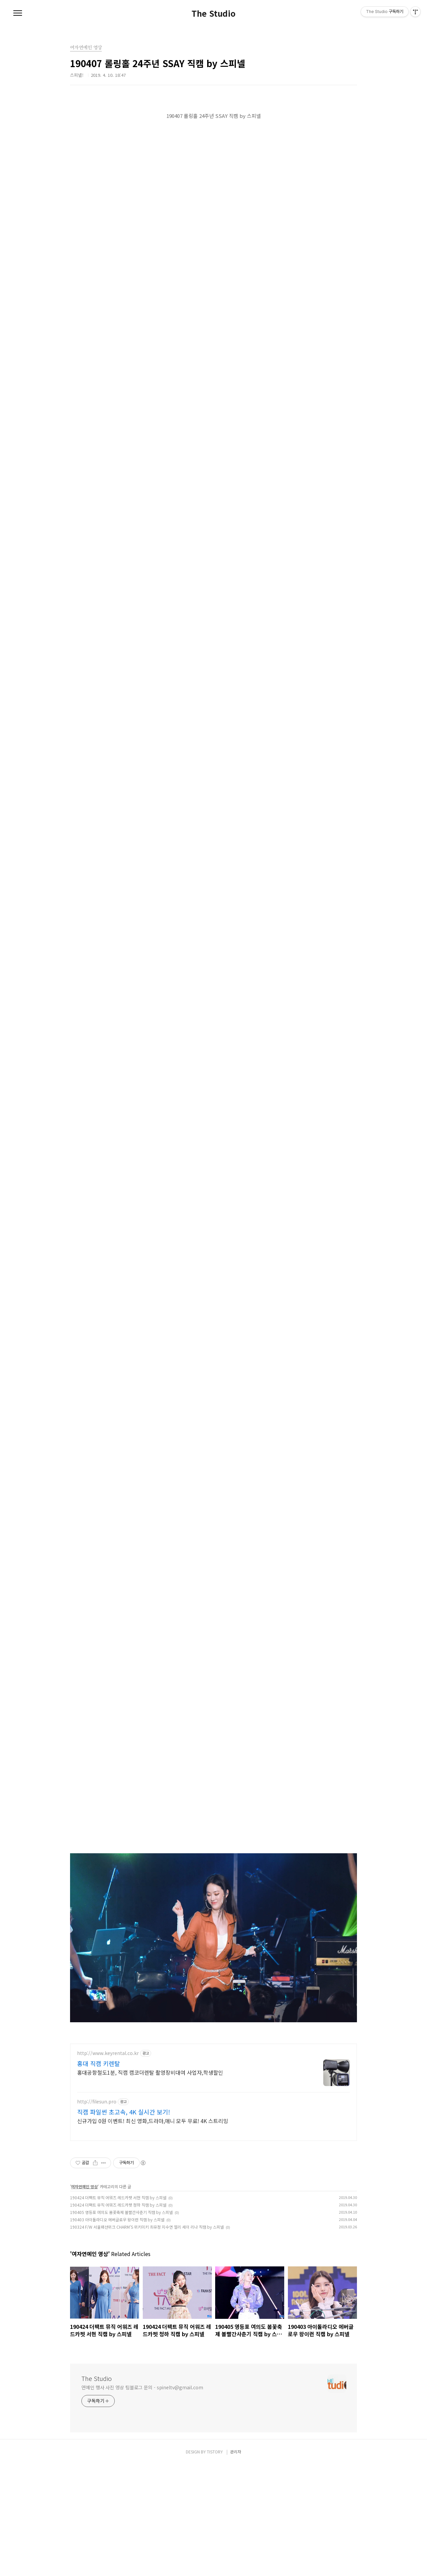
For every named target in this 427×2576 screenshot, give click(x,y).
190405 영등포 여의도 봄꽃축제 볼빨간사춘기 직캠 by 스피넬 (121, 2324)
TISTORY (215, 2563)
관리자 (235, 2563)
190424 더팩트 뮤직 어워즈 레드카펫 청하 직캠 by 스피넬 (118, 2316)
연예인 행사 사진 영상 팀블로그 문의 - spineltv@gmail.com (142, 2499)
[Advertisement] (213, 2083)
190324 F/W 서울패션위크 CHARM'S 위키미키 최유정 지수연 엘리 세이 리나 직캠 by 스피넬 (147, 2338)
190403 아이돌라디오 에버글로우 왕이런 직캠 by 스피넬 (117, 2331)
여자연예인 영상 (84, 2298)
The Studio (213, 13)
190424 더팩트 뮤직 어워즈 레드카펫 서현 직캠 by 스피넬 (118, 2309)
